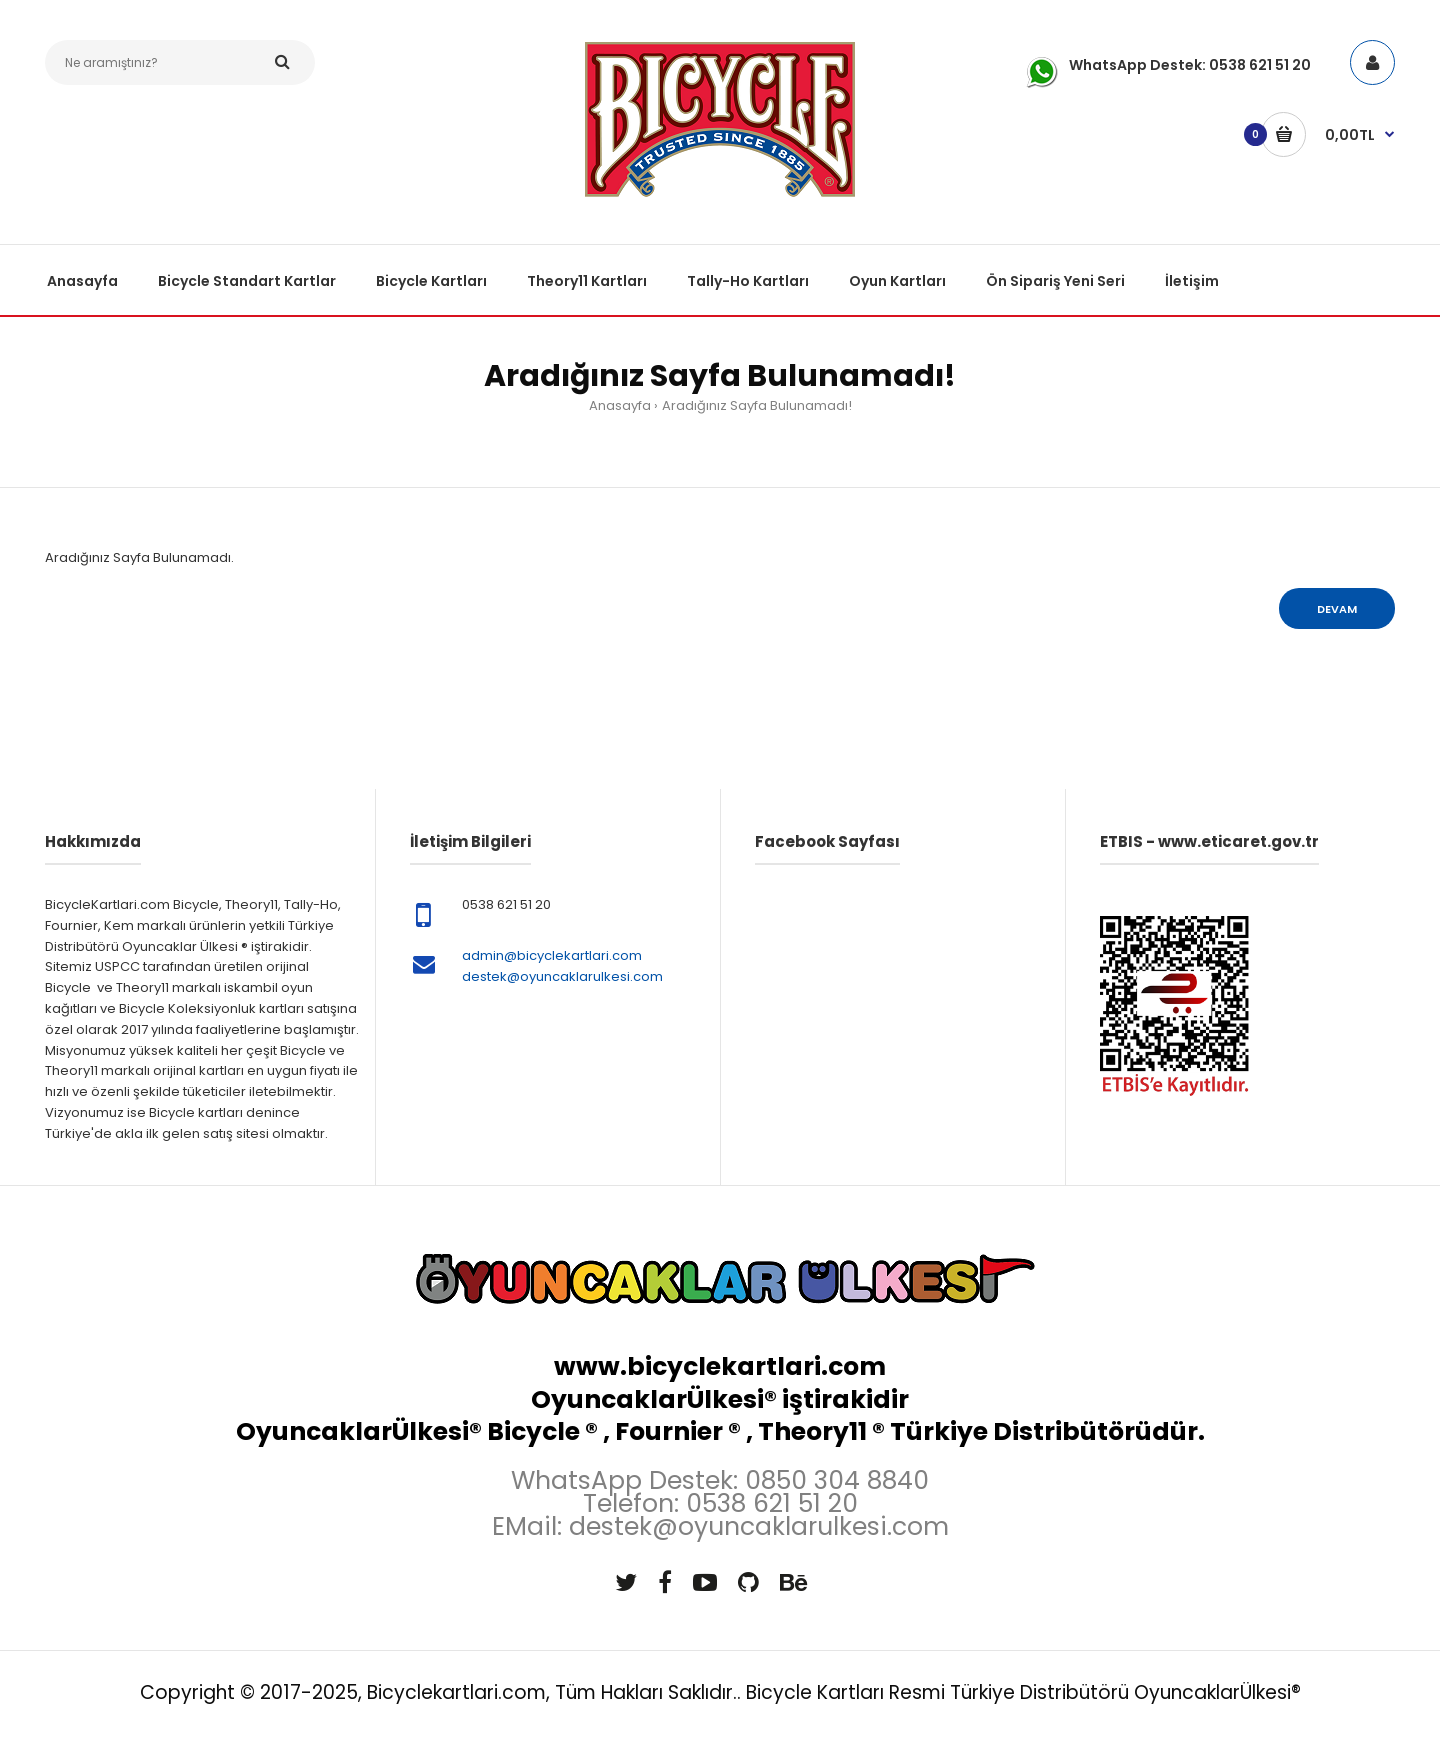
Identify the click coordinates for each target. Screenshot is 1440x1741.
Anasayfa (620, 405)
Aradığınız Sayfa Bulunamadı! (757, 405)
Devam (1337, 609)
